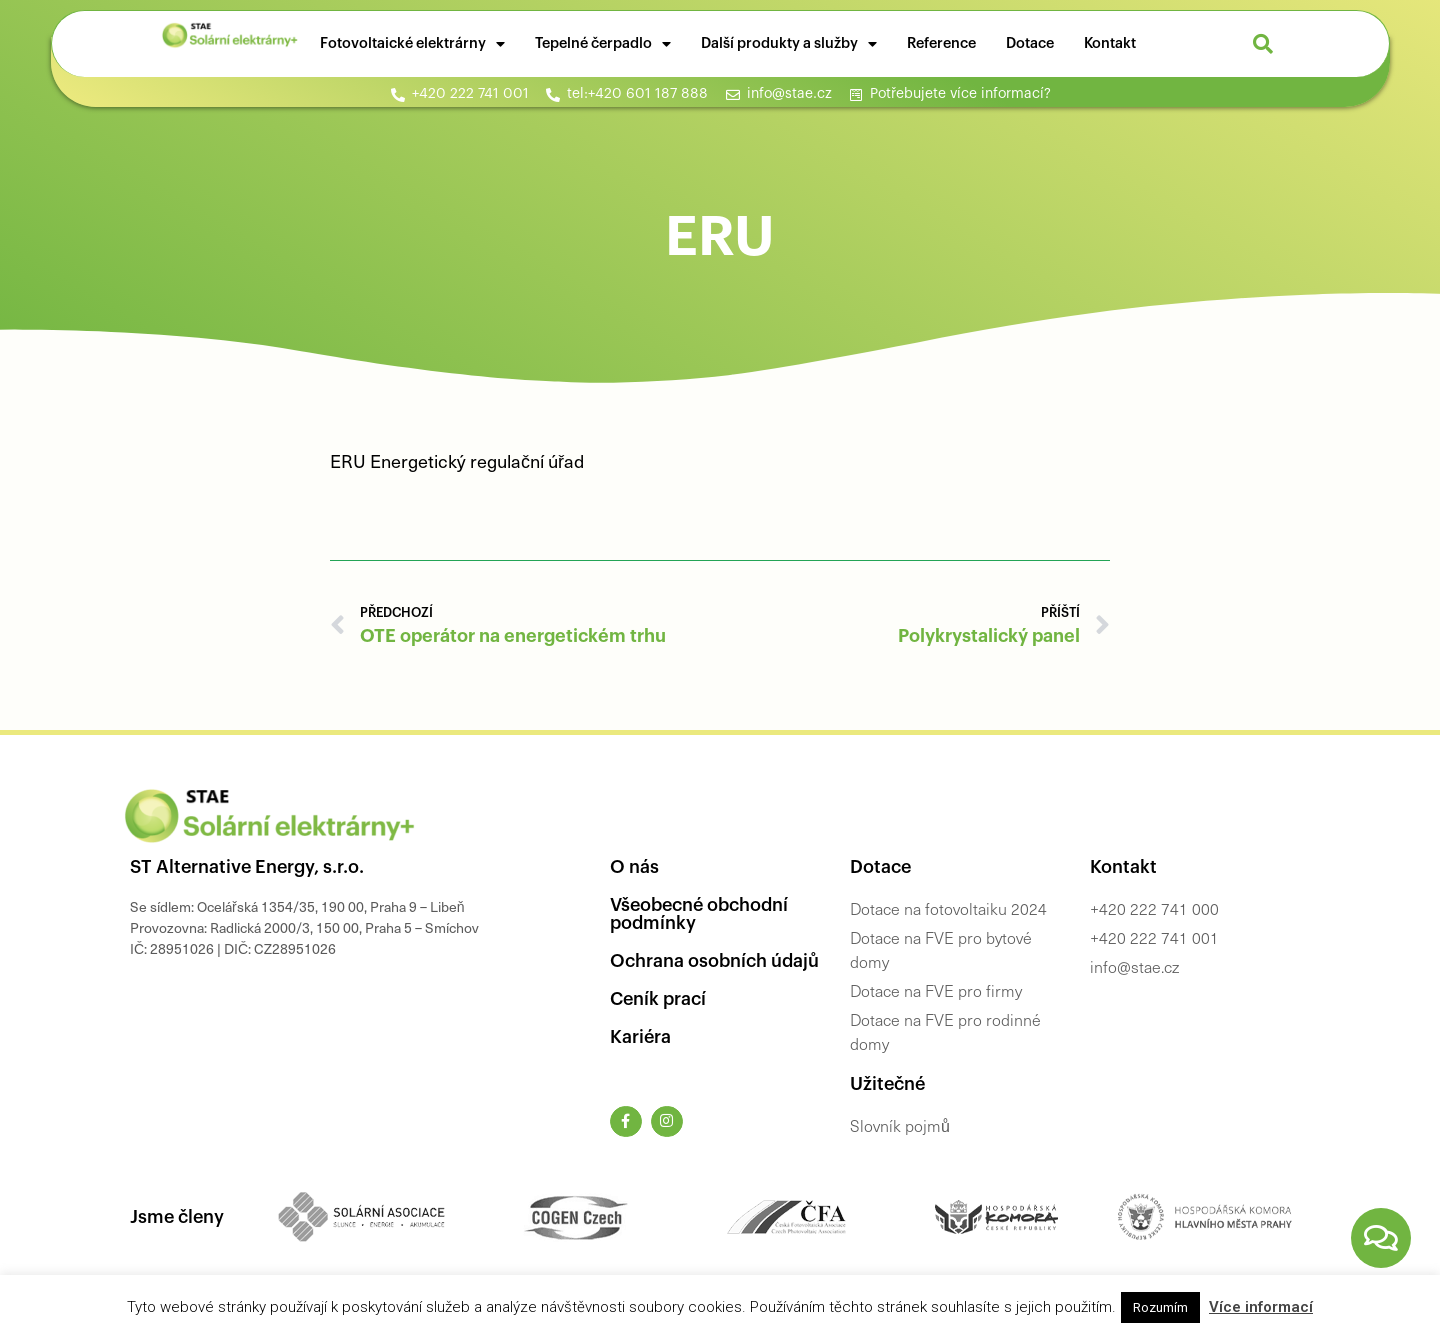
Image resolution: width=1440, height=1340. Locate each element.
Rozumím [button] (1160, 1307)
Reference (941, 43)
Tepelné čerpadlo (603, 44)
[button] (1263, 44)
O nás (634, 867)
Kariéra (640, 1037)
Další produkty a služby (789, 44)
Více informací (1261, 1307)
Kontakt (1110, 43)
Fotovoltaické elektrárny (412, 44)
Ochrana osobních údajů (714, 961)
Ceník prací (658, 999)
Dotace (1030, 43)
